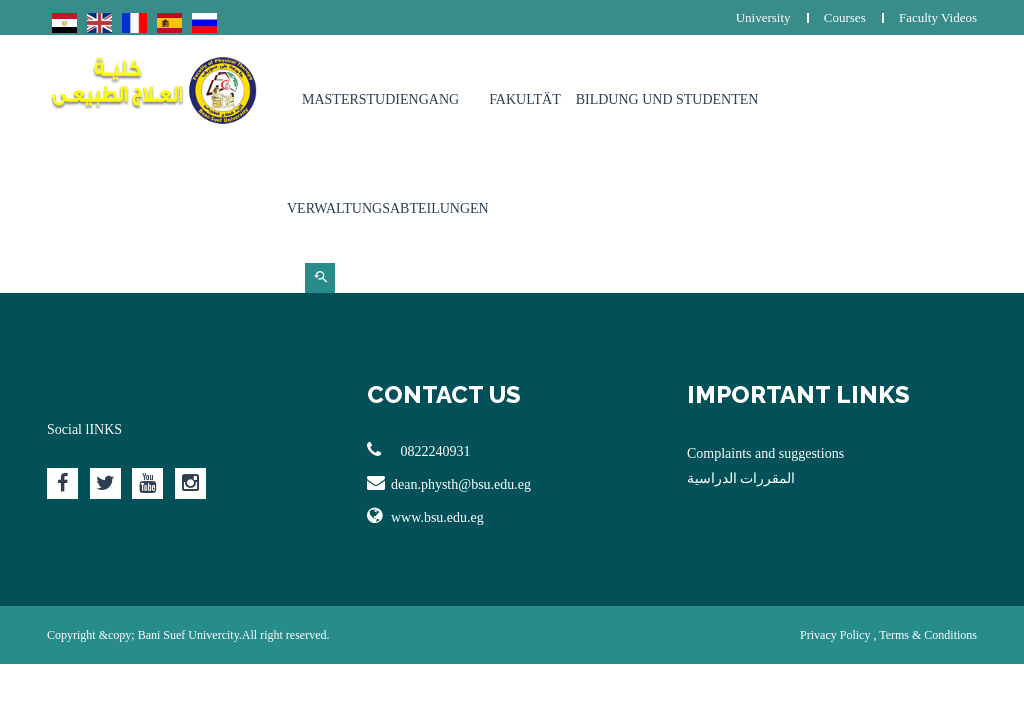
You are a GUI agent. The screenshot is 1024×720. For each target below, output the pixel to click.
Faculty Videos (938, 17)
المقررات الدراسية (741, 478)
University (763, 17)
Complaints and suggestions (765, 453)
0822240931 (419, 450)
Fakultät (525, 99)
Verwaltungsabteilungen (388, 208)
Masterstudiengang (380, 99)
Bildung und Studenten (667, 99)
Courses (845, 17)
